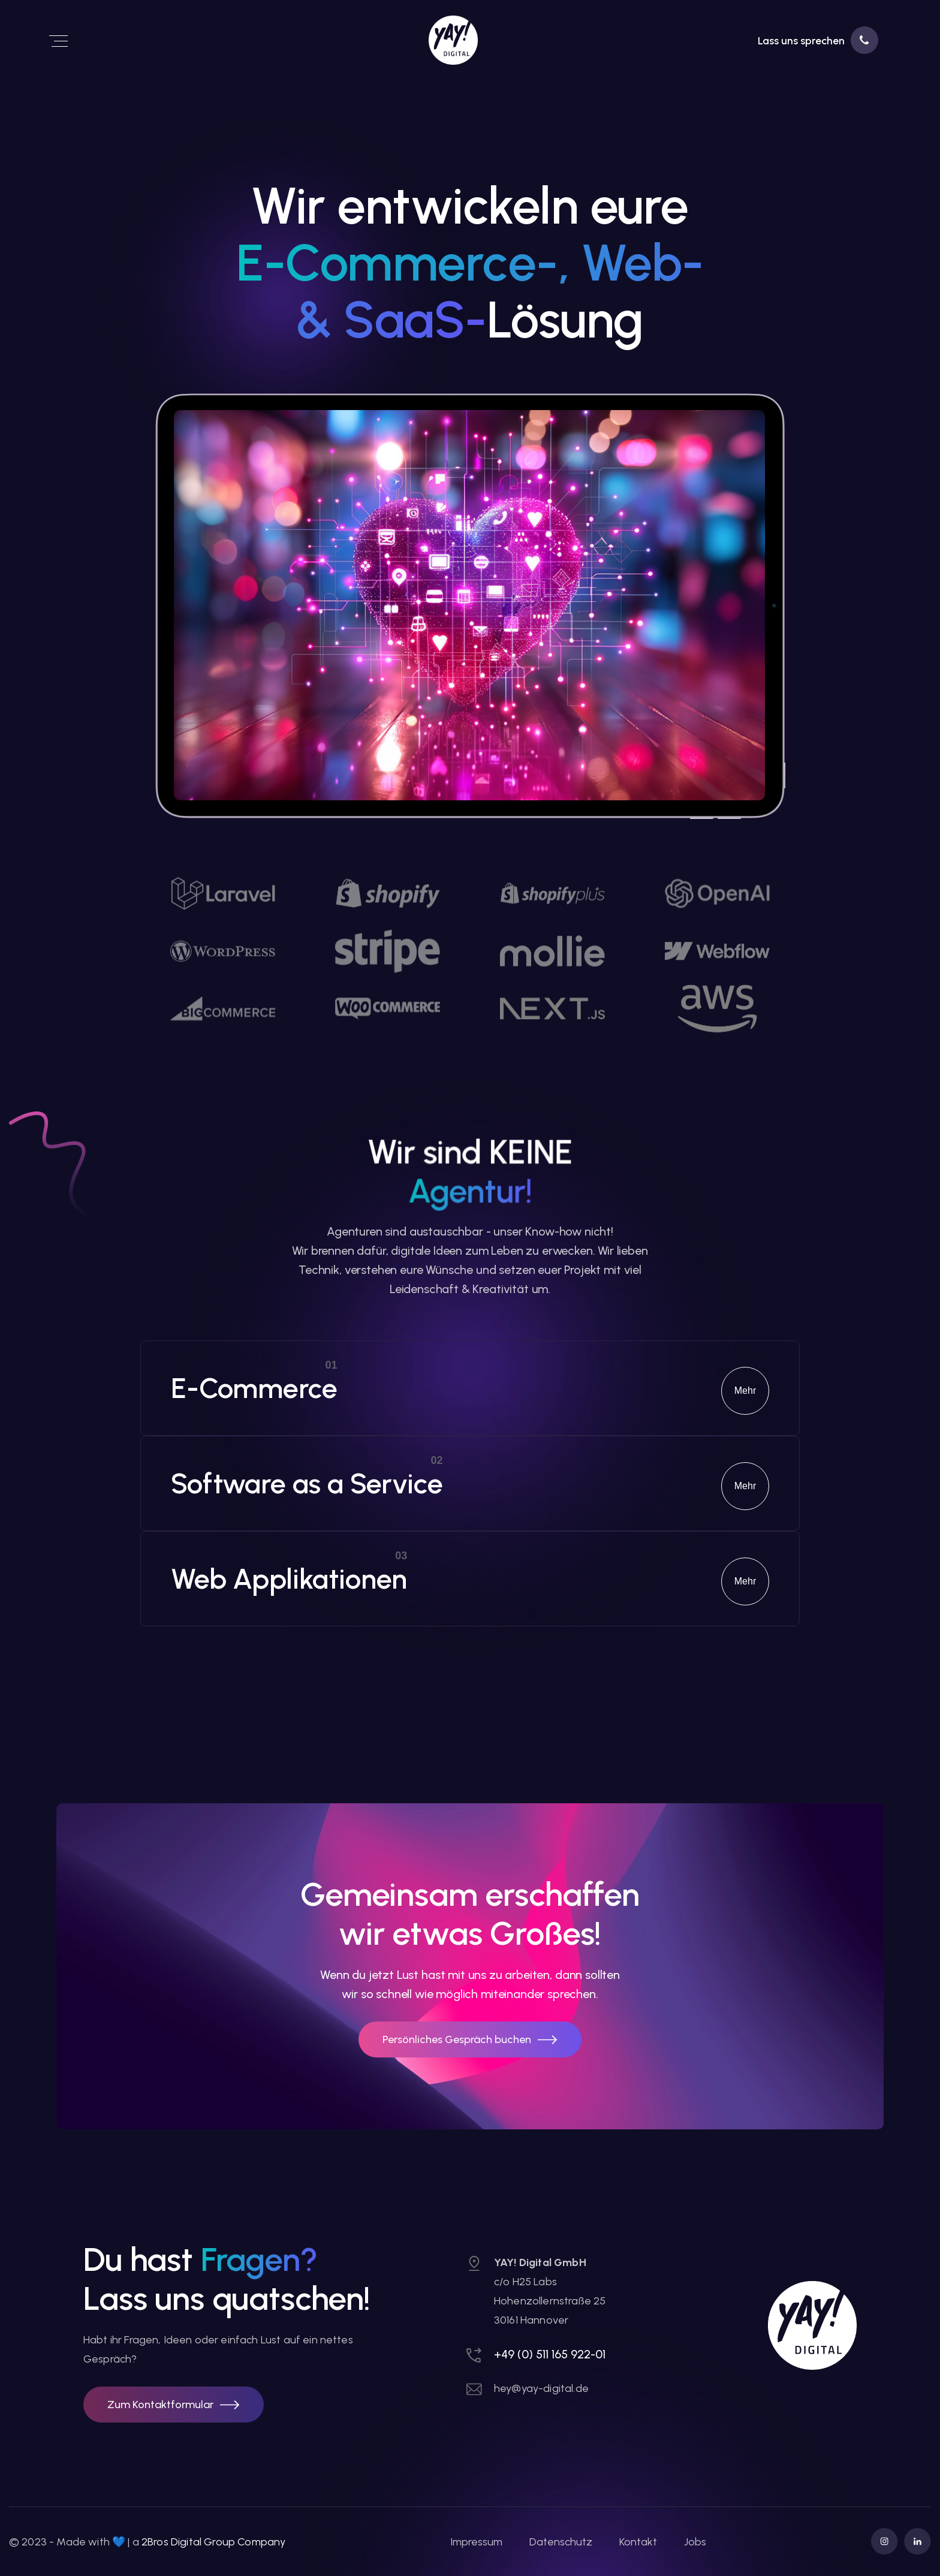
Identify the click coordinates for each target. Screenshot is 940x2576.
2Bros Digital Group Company (213, 2541)
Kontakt (638, 2541)
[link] (406, 40)
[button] (173, 2405)
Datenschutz (560, 2541)
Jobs (695, 2541)
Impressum (476, 2541)
